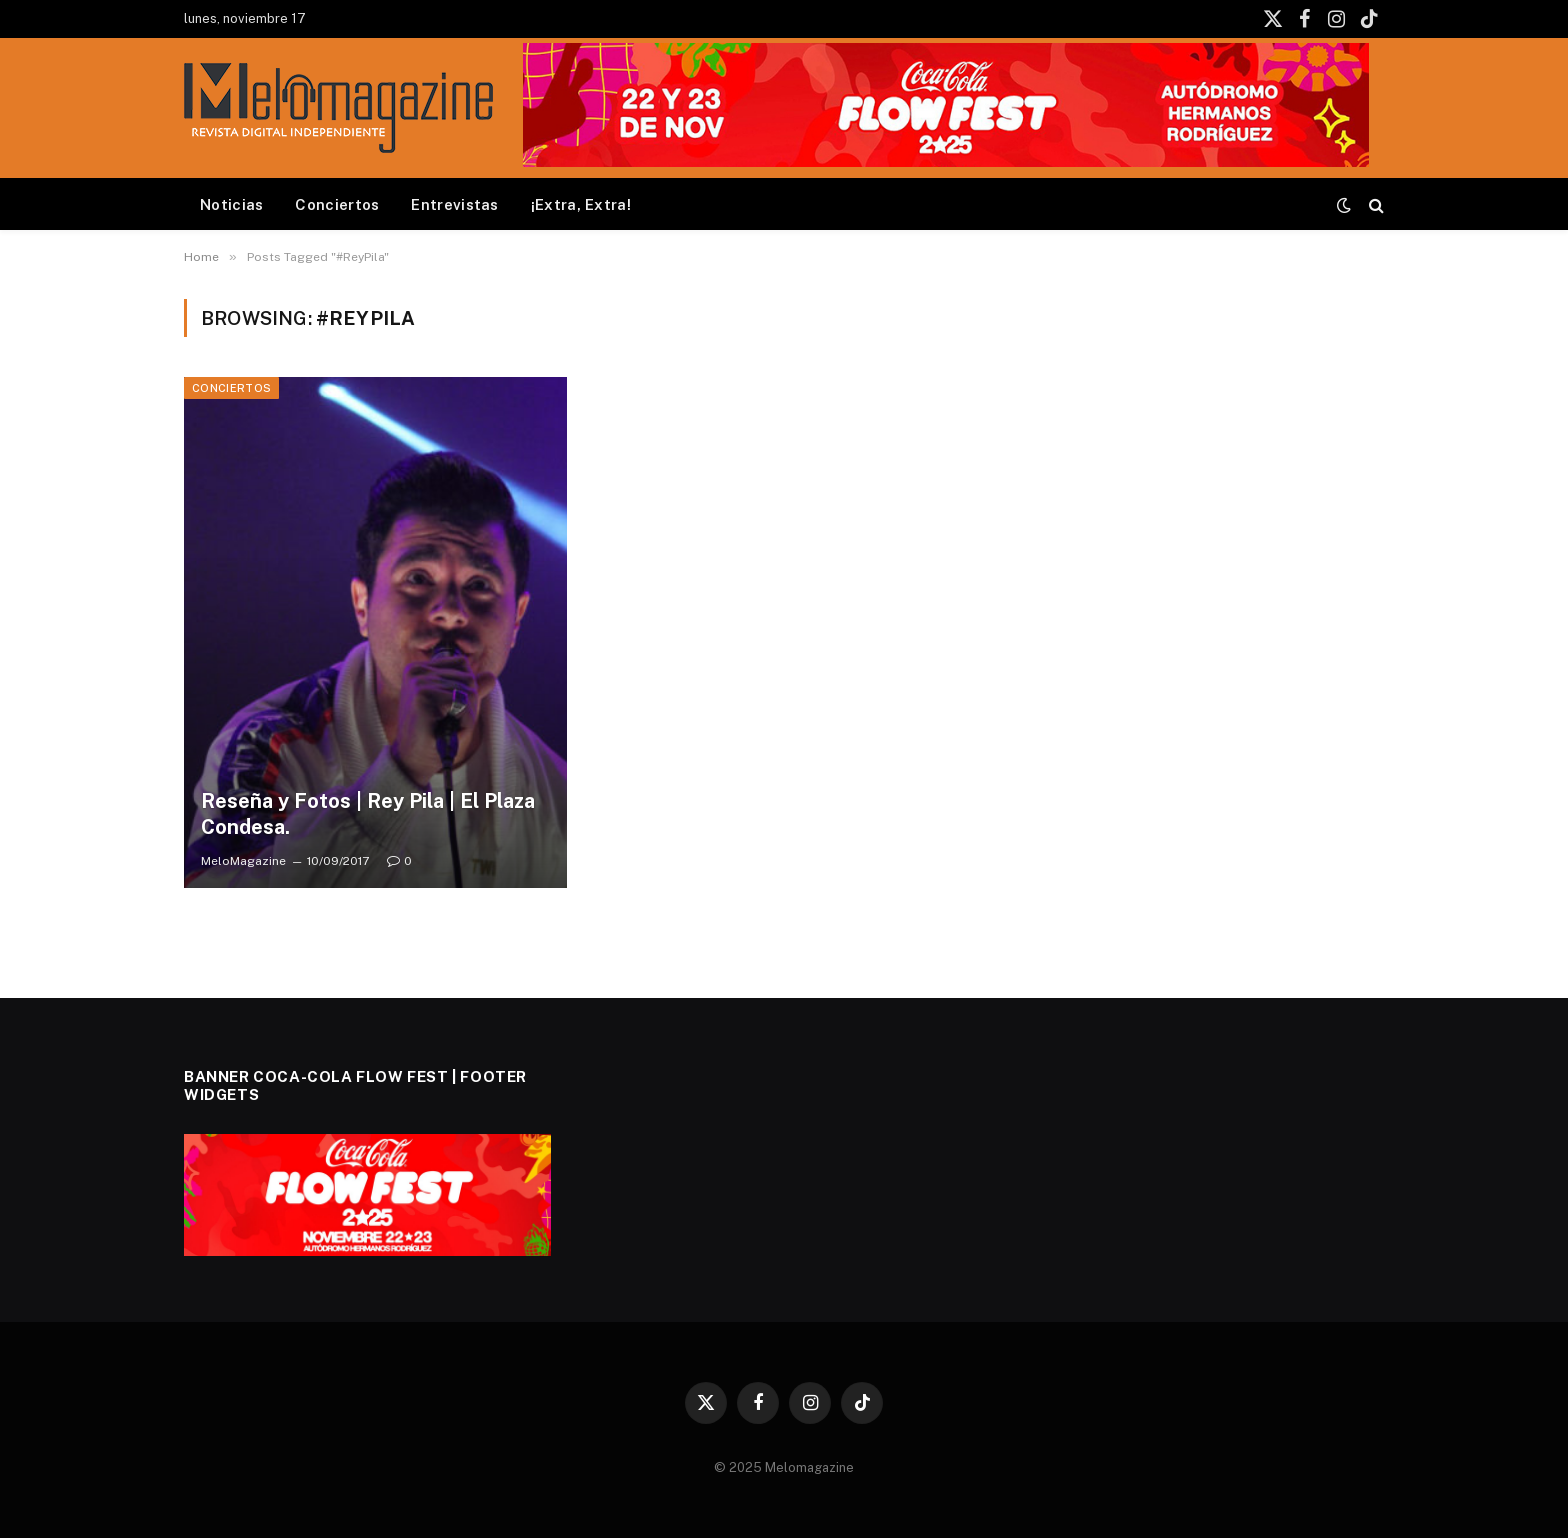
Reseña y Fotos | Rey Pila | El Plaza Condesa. (368, 814)
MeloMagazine (243, 861)
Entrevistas (454, 204)
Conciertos (337, 204)
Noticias (231, 204)
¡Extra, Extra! (581, 204)
